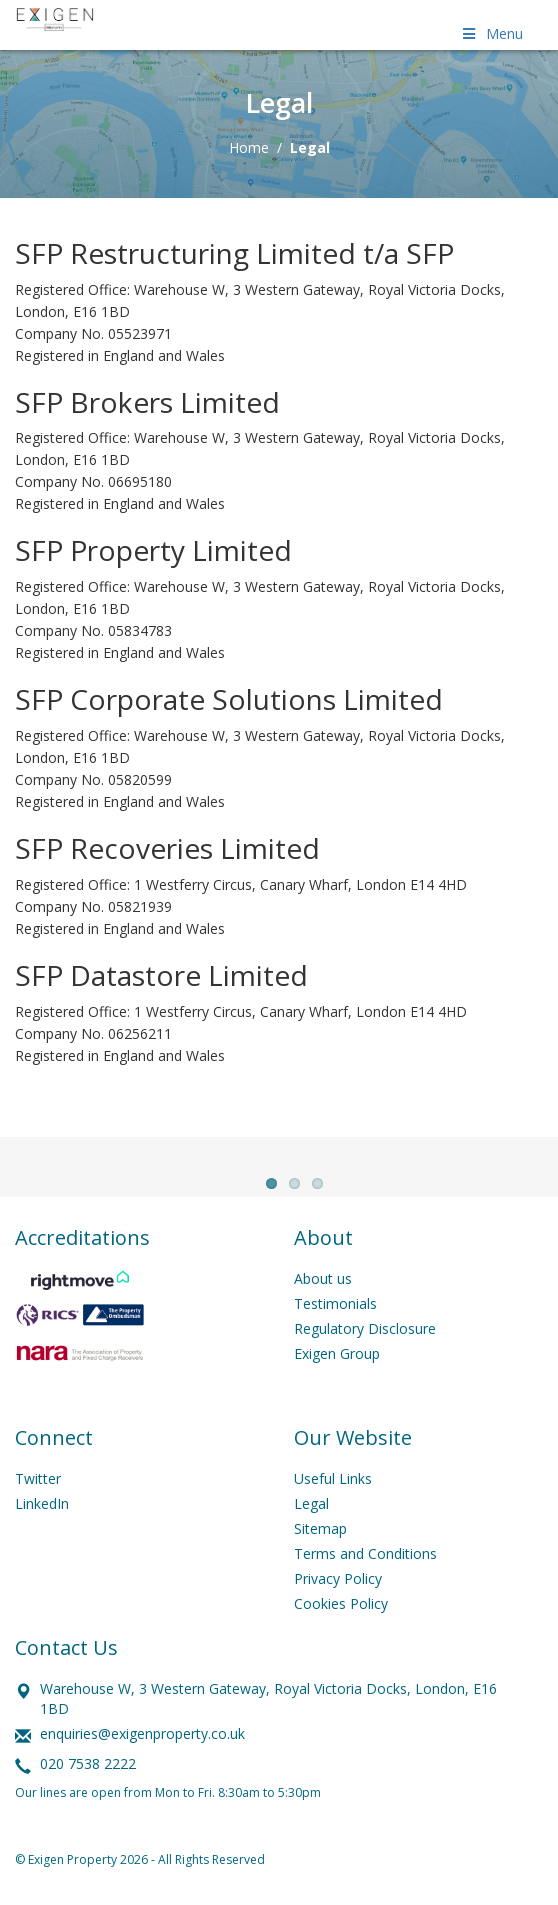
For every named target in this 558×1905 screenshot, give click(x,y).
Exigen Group (337, 1370)
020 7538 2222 (88, 1780)
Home (249, 147)
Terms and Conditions (365, 1570)
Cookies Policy (341, 1620)
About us (323, 1295)
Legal (311, 1520)
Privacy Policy (338, 1595)
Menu (491, 33)
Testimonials (335, 1320)
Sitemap (320, 1545)
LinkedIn (42, 1520)
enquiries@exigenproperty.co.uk (142, 1750)
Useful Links (333, 1495)
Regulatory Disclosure (365, 1345)
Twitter (38, 1495)
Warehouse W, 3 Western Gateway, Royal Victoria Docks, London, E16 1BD (268, 1715)
